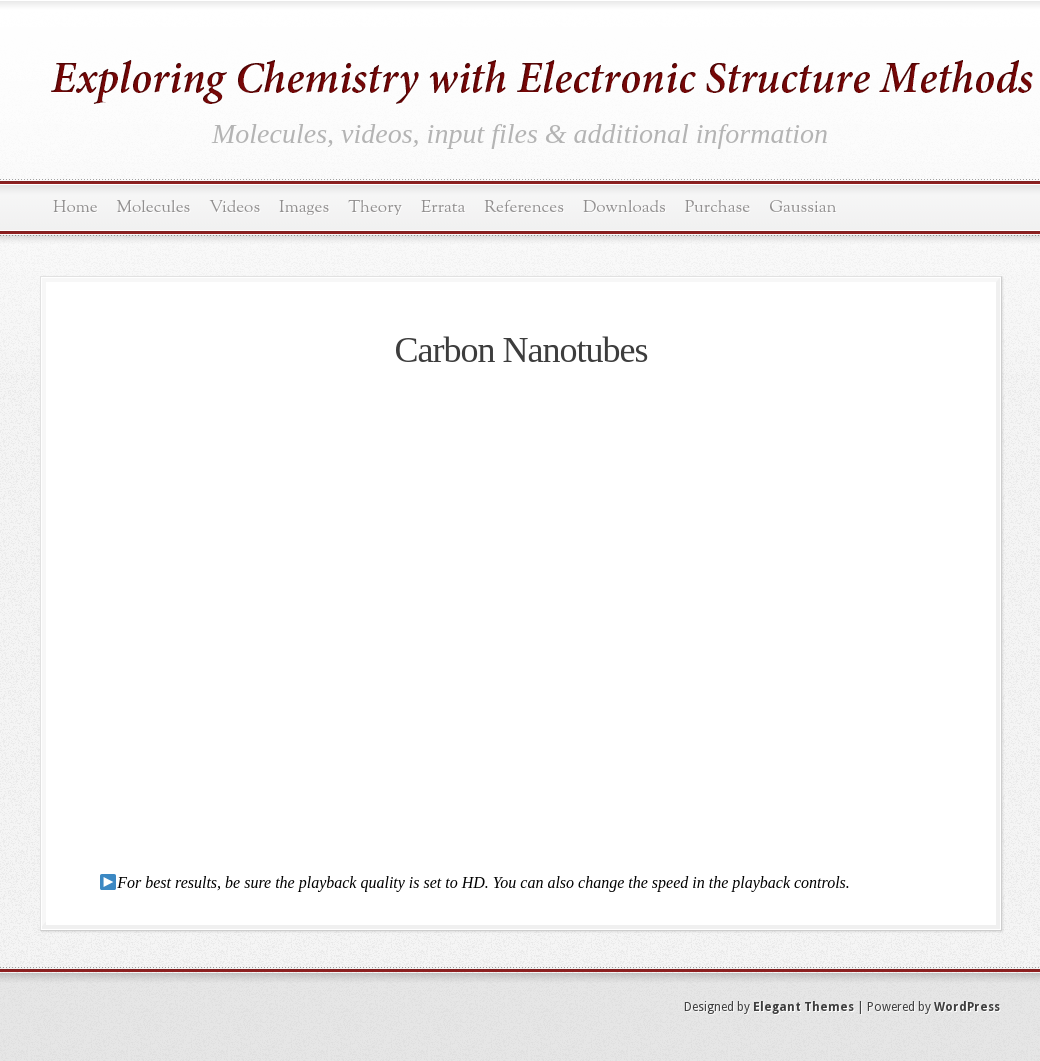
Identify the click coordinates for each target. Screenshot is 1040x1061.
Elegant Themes (803, 1007)
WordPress (967, 1007)
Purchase (718, 207)
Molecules (154, 207)
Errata (443, 207)
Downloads (624, 207)
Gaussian (802, 207)
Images (304, 207)
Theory (375, 207)
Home (75, 207)
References (524, 207)
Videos (234, 207)
